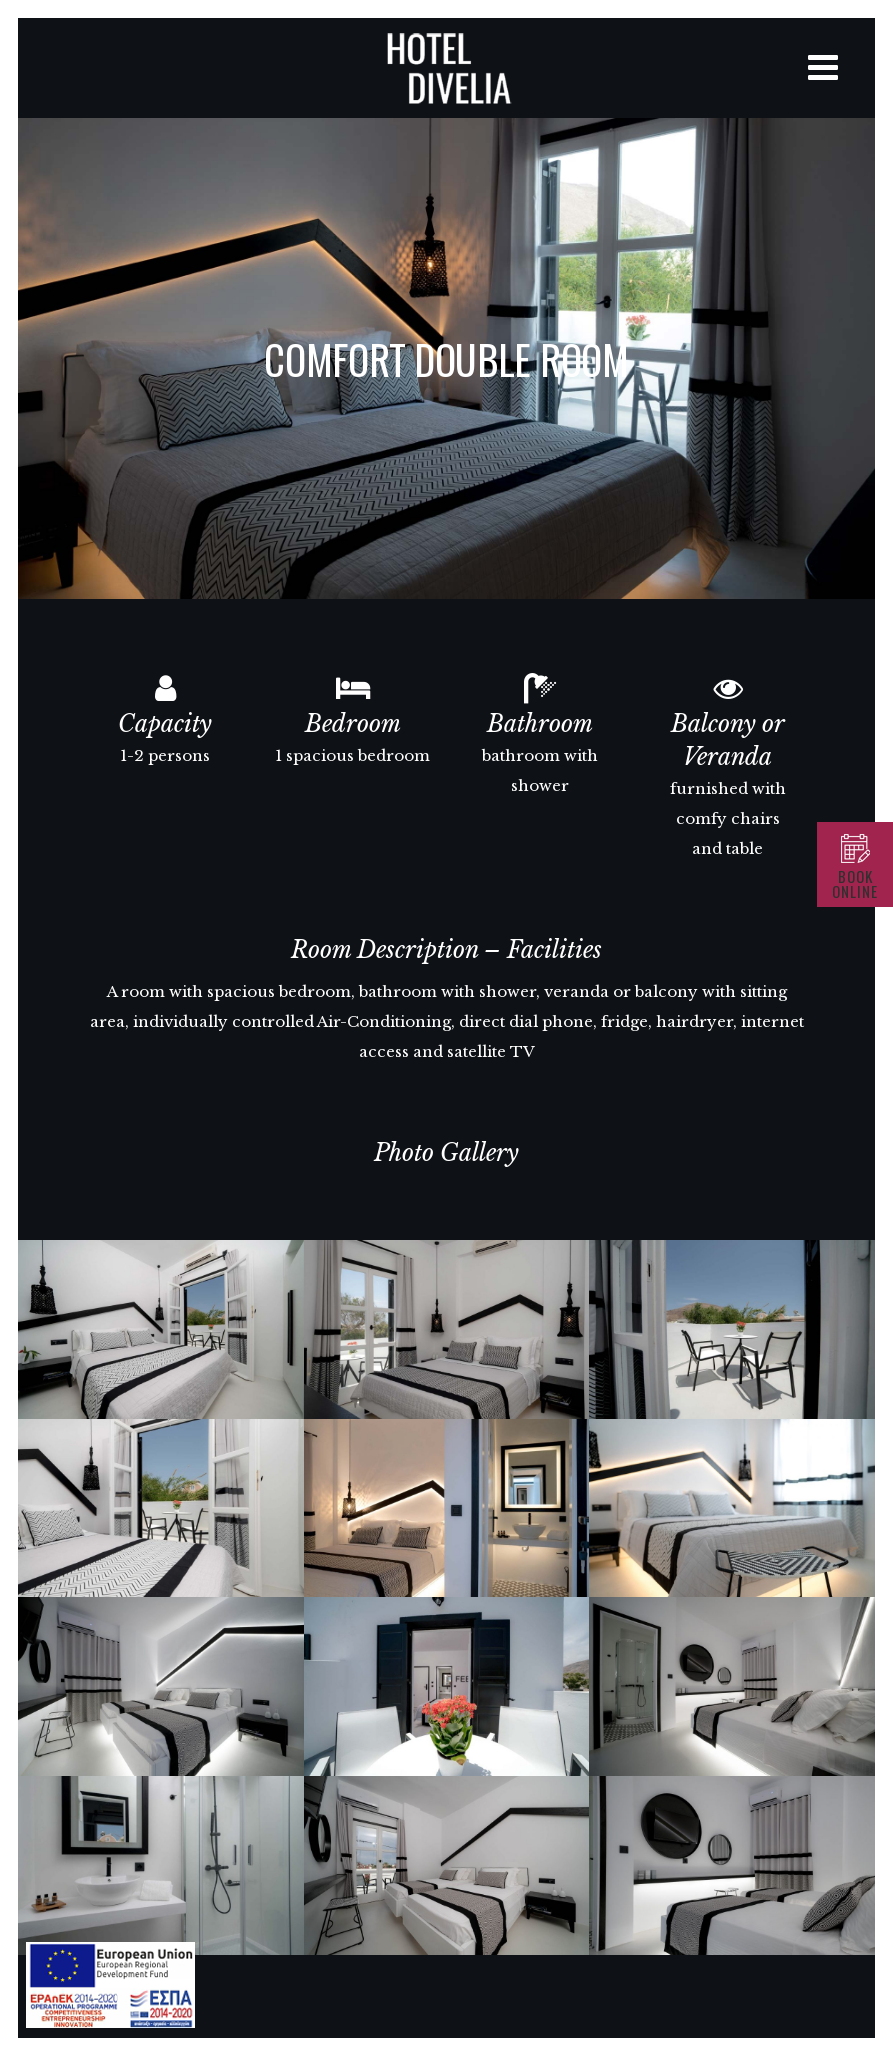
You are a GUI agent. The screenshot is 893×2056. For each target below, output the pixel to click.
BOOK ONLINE (855, 883)
